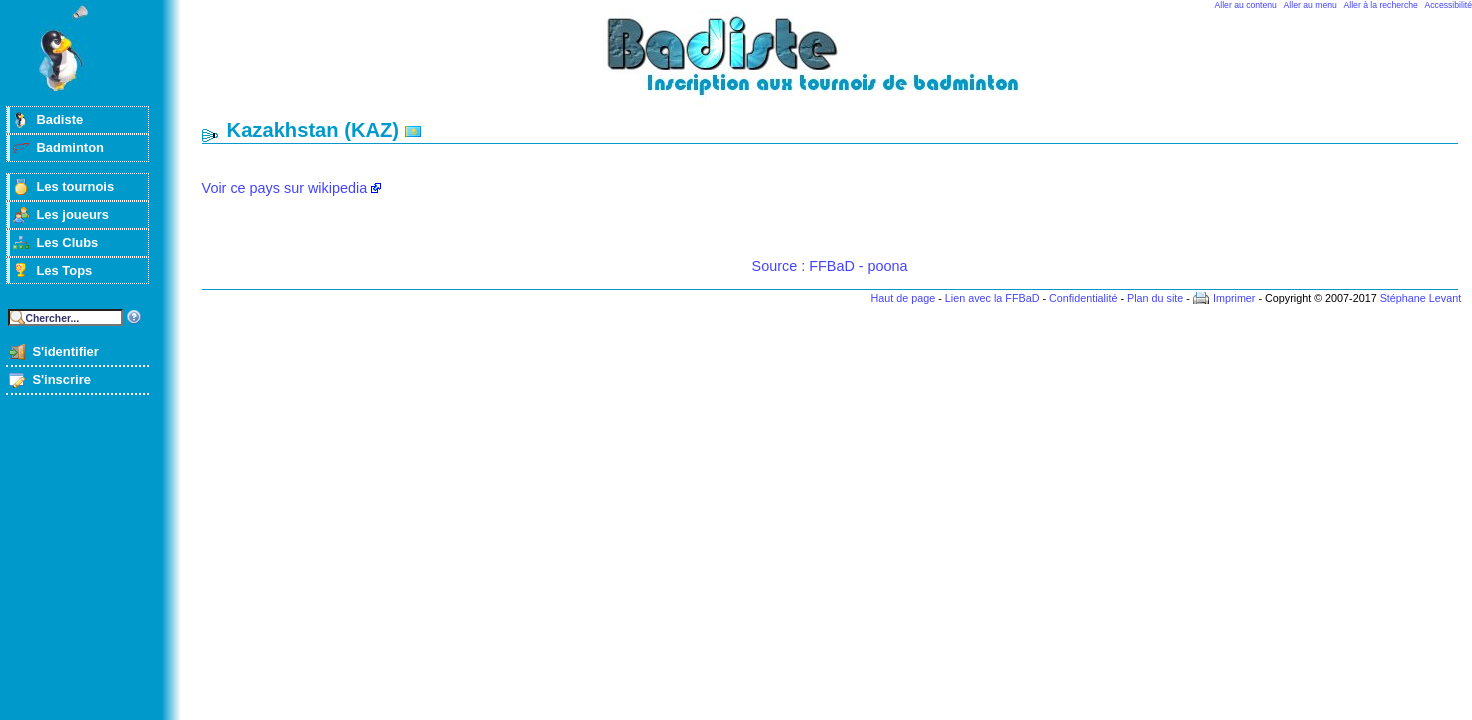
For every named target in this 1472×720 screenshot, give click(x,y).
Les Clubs (67, 242)
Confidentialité (1083, 298)
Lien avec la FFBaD (992, 298)
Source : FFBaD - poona (830, 266)
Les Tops (64, 270)
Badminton (70, 147)
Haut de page (902, 298)
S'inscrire (61, 379)
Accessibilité (1448, 5)
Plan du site (1155, 298)
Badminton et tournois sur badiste (837, 65)
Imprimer (1234, 298)
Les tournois (75, 186)
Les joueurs (72, 214)
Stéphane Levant (1421, 298)
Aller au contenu (1246, 5)
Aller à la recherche (1381, 5)
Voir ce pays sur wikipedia (285, 188)
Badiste (59, 119)
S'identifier (65, 351)
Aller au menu (1310, 5)
